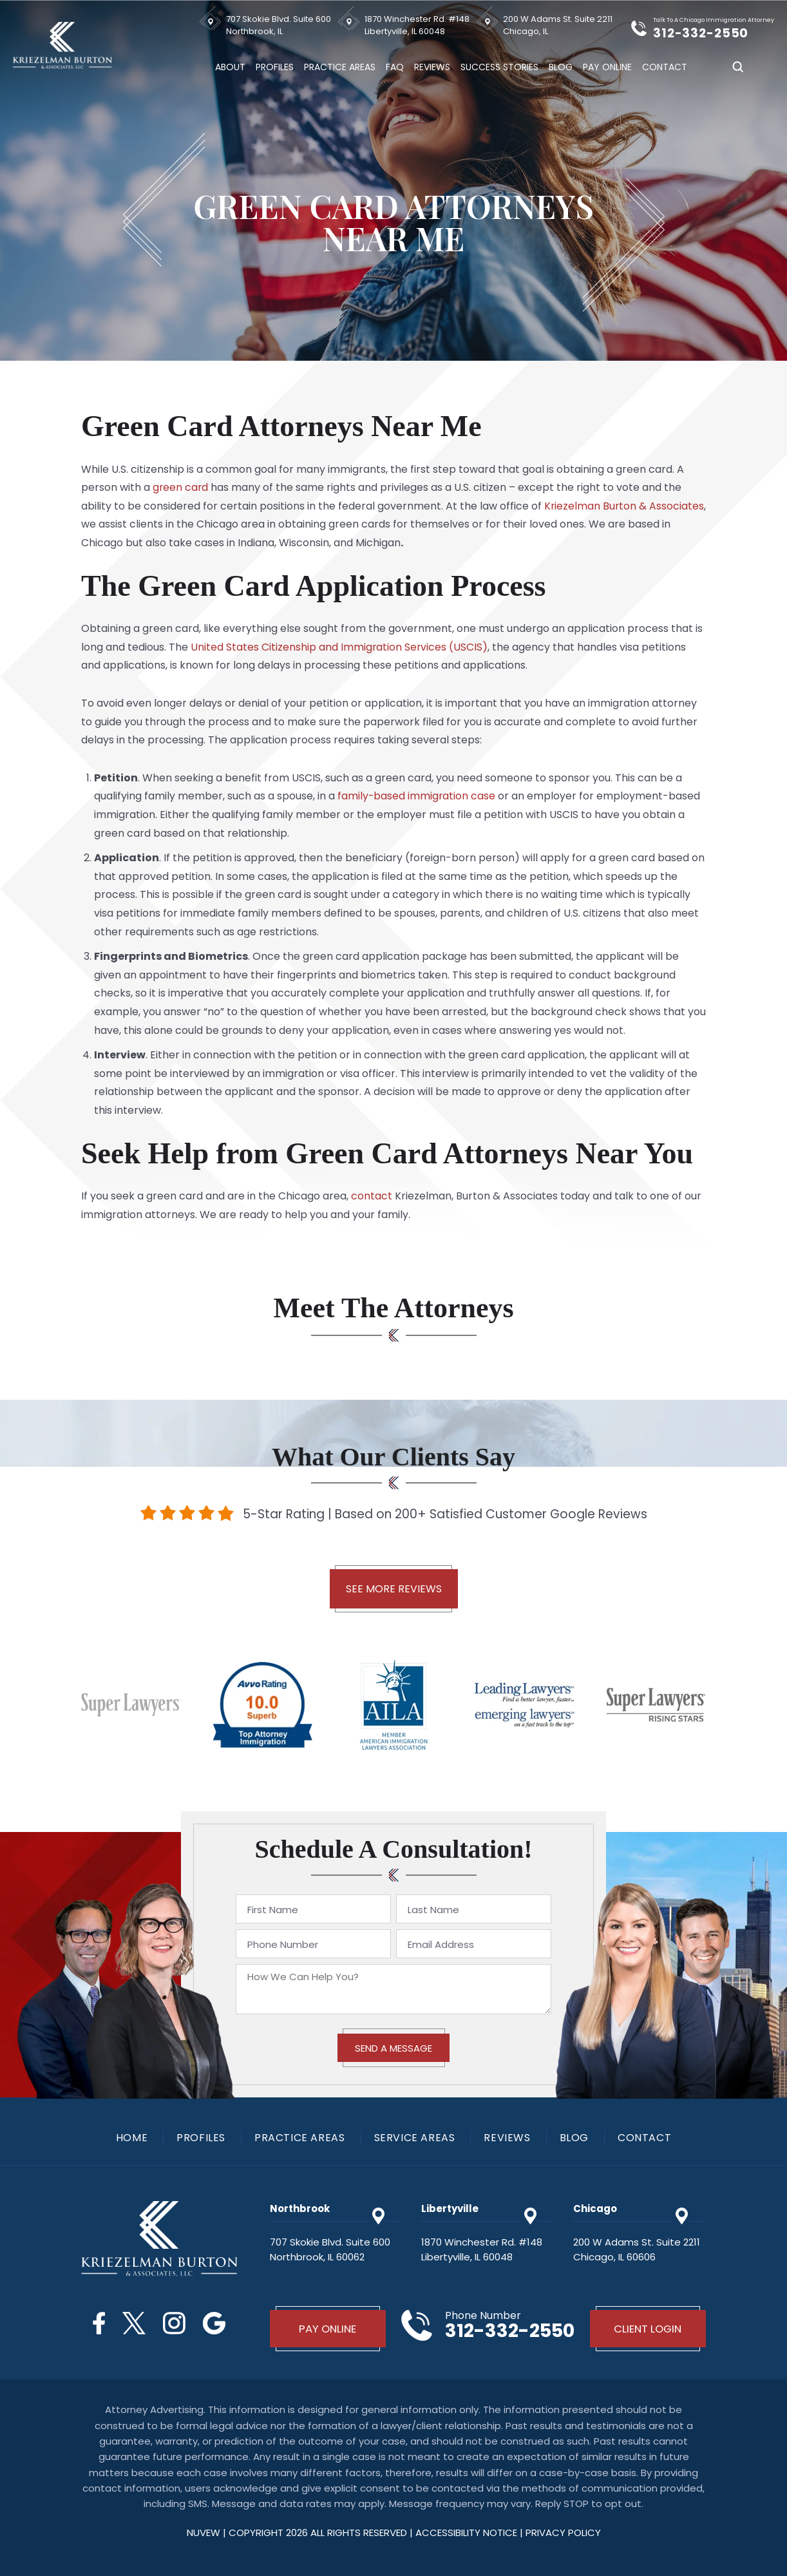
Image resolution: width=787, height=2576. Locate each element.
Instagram (175, 2323)
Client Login (647, 2328)
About (230, 67)
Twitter (134, 2323)
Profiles (275, 67)
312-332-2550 (702, 33)
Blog (561, 67)
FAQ (395, 67)
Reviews (432, 67)
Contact (664, 67)
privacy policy (563, 2532)
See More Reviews (394, 1588)
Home (131, 2138)
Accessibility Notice (467, 2532)
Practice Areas (339, 67)
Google (215, 2323)
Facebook (98, 2323)
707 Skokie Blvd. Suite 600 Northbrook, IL (278, 25)
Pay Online (607, 67)
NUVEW (203, 2532)
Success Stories (499, 67)
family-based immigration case (417, 795)
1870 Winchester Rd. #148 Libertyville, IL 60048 (417, 25)
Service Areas (414, 2138)
